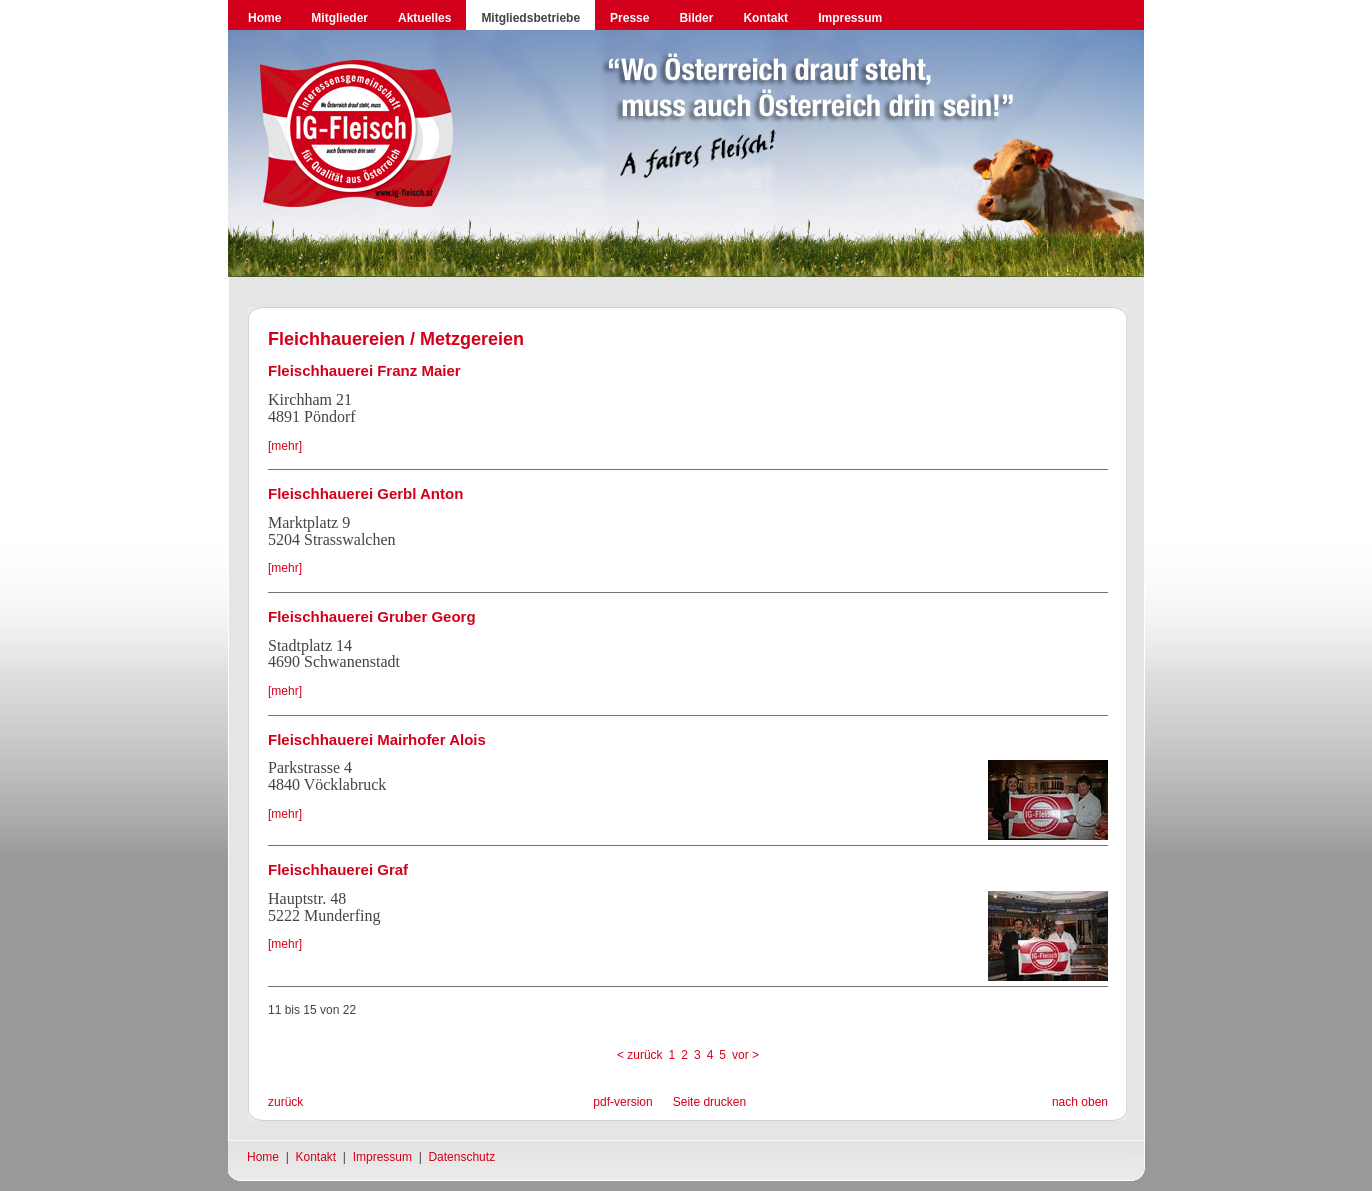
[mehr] (285, 446)
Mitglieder (339, 18)
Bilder (696, 18)
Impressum (850, 18)
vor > (745, 1055)
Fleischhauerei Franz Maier (364, 370)
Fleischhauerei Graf (338, 869)
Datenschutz (461, 1157)
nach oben (1080, 1102)
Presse (629, 18)
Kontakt (765, 18)
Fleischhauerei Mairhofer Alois (377, 739)
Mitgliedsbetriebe (530, 18)
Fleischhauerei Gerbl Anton (365, 493)
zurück (285, 1102)
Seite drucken (709, 1102)
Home (264, 18)
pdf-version (622, 1102)
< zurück (640, 1055)
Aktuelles (424, 18)
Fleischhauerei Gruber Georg (372, 616)
